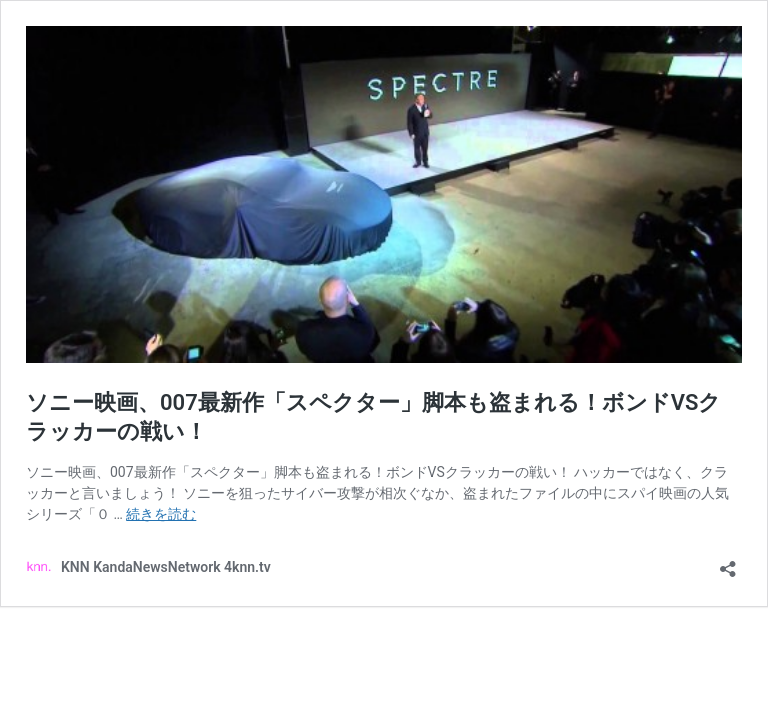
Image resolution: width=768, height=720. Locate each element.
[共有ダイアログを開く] (728, 562)
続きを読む (161, 514)
